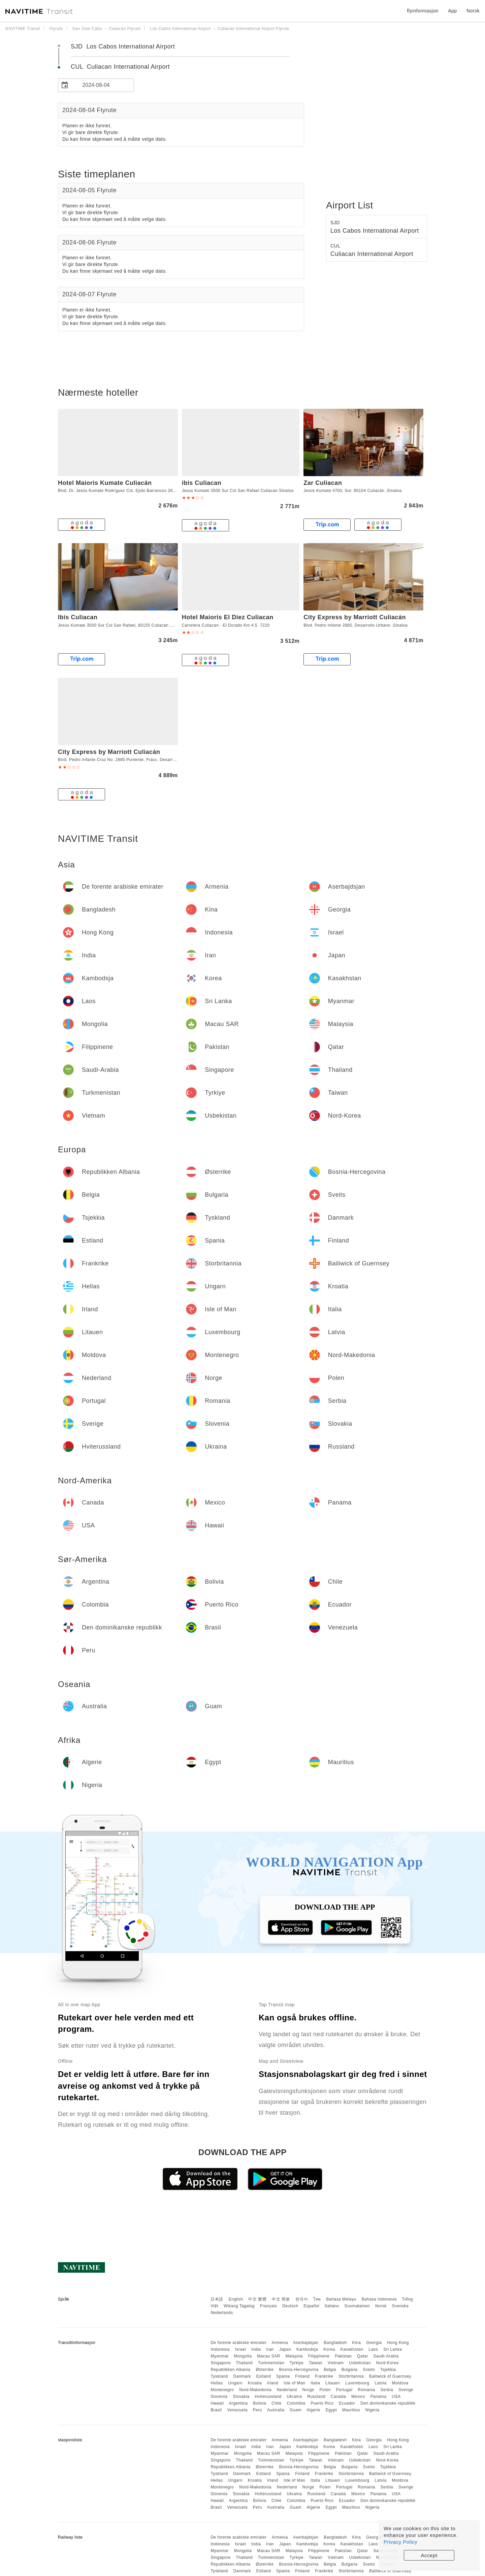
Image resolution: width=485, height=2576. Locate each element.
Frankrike (324, 2376)
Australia (275, 2410)
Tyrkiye (297, 2362)
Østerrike (264, 2369)
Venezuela (237, 2410)
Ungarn (235, 2383)
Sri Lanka (392, 2349)
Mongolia (243, 2356)
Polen (325, 2389)
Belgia (330, 2369)
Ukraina (294, 2396)
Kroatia (255, 2383)
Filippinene (319, 2356)
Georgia (374, 2342)
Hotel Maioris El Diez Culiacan (227, 617)
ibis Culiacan (202, 483)
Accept (429, 2555)
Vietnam (336, 2362)
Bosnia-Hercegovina (299, 2369)
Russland (316, 2396)
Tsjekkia (388, 2369)
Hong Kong (398, 2342)
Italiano (332, 2306)
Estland (263, 2376)
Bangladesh (335, 2342)
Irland (272, 2383)
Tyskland (219, 2376)
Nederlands (222, 2312)
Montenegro (222, 2389)
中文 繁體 (257, 2299)
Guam (295, 2410)
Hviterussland (268, 2396)
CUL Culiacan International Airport (120, 66)
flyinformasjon (422, 10)
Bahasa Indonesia (379, 2299)
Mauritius (351, 2410)
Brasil (216, 2410)
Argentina (238, 2403)
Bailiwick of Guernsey (390, 2376)
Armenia (280, 2342)
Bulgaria (350, 2369)
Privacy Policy (400, 2542)
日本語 (217, 2299)
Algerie (313, 2410)
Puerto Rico (322, 2403)
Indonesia (220, 2349)
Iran (270, 2349)
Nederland (287, 2389)
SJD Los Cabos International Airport (123, 46)
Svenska (400, 2306)
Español (311, 2306)
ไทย (317, 2299)
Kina (356, 2342)
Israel (240, 2349)
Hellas (217, 2383)
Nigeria (372, 2410)
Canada (338, 2396)
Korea (329, 2349)
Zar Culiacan (322, 483)
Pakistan (343, 2356)
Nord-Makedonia (255, 2389)
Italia (315, 2383)
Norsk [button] (473, 10)
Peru (257, 2410)
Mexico (358, 2396)
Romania (366, 2389)
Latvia (381, 2383)
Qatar (362, 2356)
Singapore (220, 2362)
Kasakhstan (352, 2349)
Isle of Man (294, 2383)
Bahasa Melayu (341, 2299)
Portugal (344, 2389)
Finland (302, 2376)
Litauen (332, 2383)
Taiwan (315, 2362)
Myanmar (220, 2356)
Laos (373, 2349)
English (236, 2299)
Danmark (242, 2376)
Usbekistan (359, 2362)
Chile (276, 2403)
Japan (285, 2349)
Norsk (381, 2306)
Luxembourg (357, 2383)
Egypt (331, 2410)
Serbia (387, 2389)
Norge (308, 2389)
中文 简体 (281, 2299)
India (256, 2349)
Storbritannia (351, 2376)
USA (396, 2396)
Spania (283, 2376)
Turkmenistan (271, 2362)
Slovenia (219, 2396)
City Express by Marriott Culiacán (354, 617)
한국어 (301, 2299)
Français (268, 2306)
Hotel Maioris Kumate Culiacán (105, 483)
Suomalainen (357, 2306)
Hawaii (217, 2403)
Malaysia (294, 2356)
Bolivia (259, 2403)
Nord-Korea (387, 2362)
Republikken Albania (230, 2369)
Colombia (296, 2403)
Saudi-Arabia (386, 2356)
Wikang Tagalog (239, 2306)
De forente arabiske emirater (238, 2342)
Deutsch (290, 2306)
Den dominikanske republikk (387, 2403)
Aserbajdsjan (305, 2342)
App (452, 10)
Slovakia (241, 2396)
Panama (378, 2396)
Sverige (405, 2389)
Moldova (400, 2383)
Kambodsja (307, 2349)
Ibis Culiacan (78, 617)
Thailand (244, 2362)
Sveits (369, 2369)
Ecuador (347, 2403)
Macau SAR (268, 2356)
